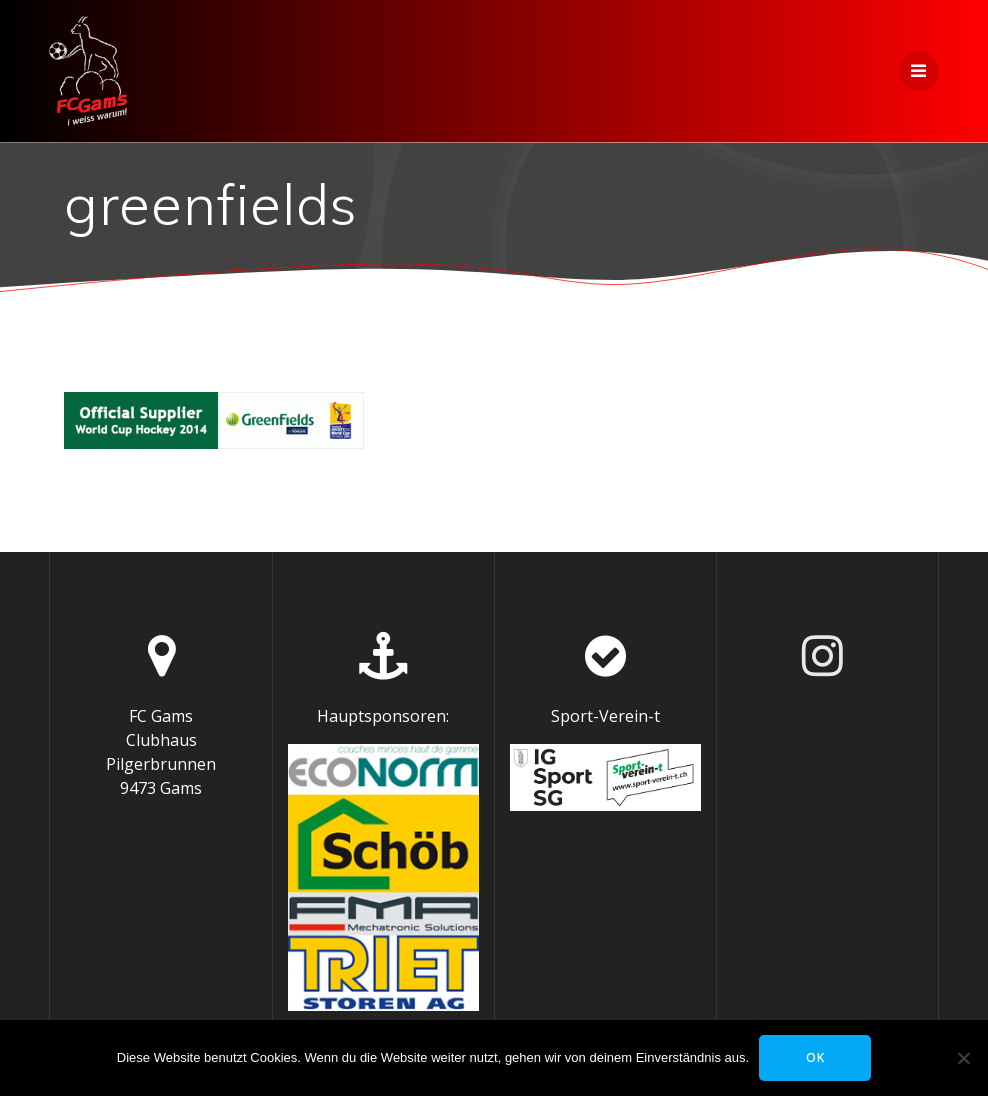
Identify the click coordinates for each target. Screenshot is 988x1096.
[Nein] (963, 1058)
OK (815, 1057)
